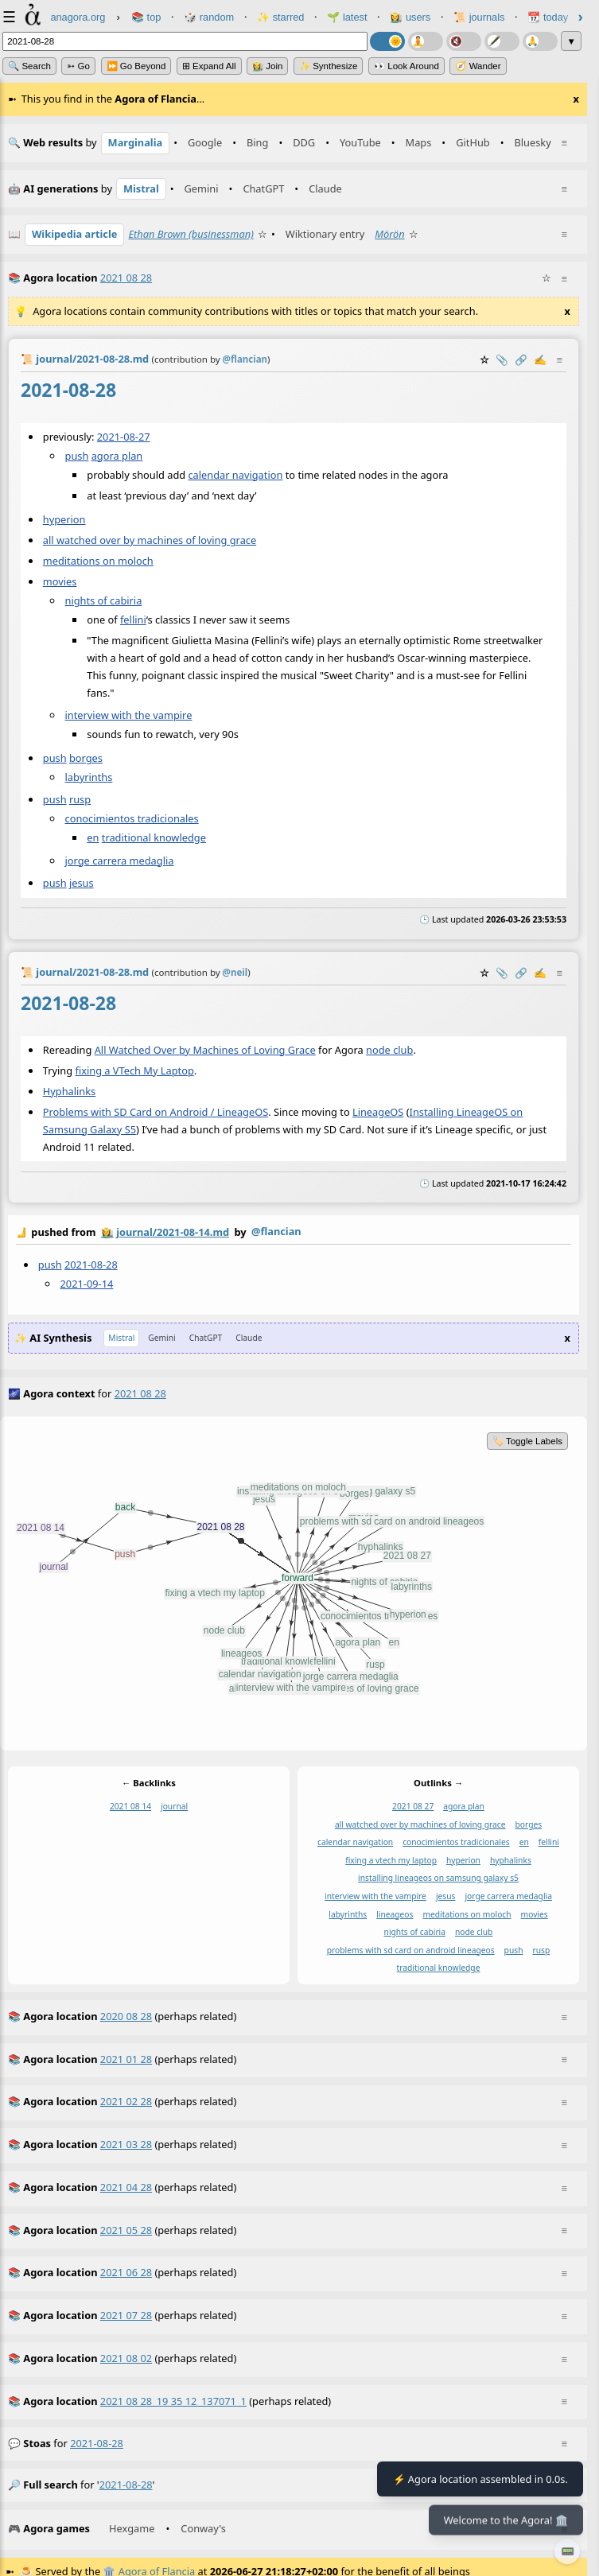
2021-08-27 (123, 436)
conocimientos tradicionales (132, 818)
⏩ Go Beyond (136, 66)
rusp (80, 799)
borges (86, 758)
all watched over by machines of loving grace (149, 540)
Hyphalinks (69, 1091)
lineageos (394, 1914)
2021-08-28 (91, 1264)
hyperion (64, 519)
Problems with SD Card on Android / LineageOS (155, 1112)
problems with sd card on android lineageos (411, 1950)
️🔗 (521, 359)
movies (60, 581)
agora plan (117, 455)
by (293, 1232)
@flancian (276, 1231)
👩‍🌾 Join (267, 66)
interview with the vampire (129, 714)
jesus (81, 882)
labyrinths (89, 777)
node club (389, 1050)
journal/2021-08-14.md (172, 1232)
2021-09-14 (87, 1283)
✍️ (540, 359)
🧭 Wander (477, 66)
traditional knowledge (154, 837)
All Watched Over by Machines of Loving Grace (205, 1050)
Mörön (389, 234)
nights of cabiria (103, 600)
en (93, 837)
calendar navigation (235, 474)
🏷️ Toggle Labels (527, 1441)
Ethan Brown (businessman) (191, 234)
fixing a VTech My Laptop (134, 1070)
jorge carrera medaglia (119, 860)
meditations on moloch (98, 561)
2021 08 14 (130, 1806)
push (77, 455)
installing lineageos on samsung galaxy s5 (438, 1878)
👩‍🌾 (107, 1232)
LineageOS (377, 1112)
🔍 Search (29, 66)
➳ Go (78, 66)
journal (174, 1806)
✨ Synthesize (328, 66)
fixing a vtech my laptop (391, 1860)
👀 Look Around (406, 66)
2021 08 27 (413, 1806)
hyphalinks (510, 1860)
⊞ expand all (209, 66)
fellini (133, 619)
